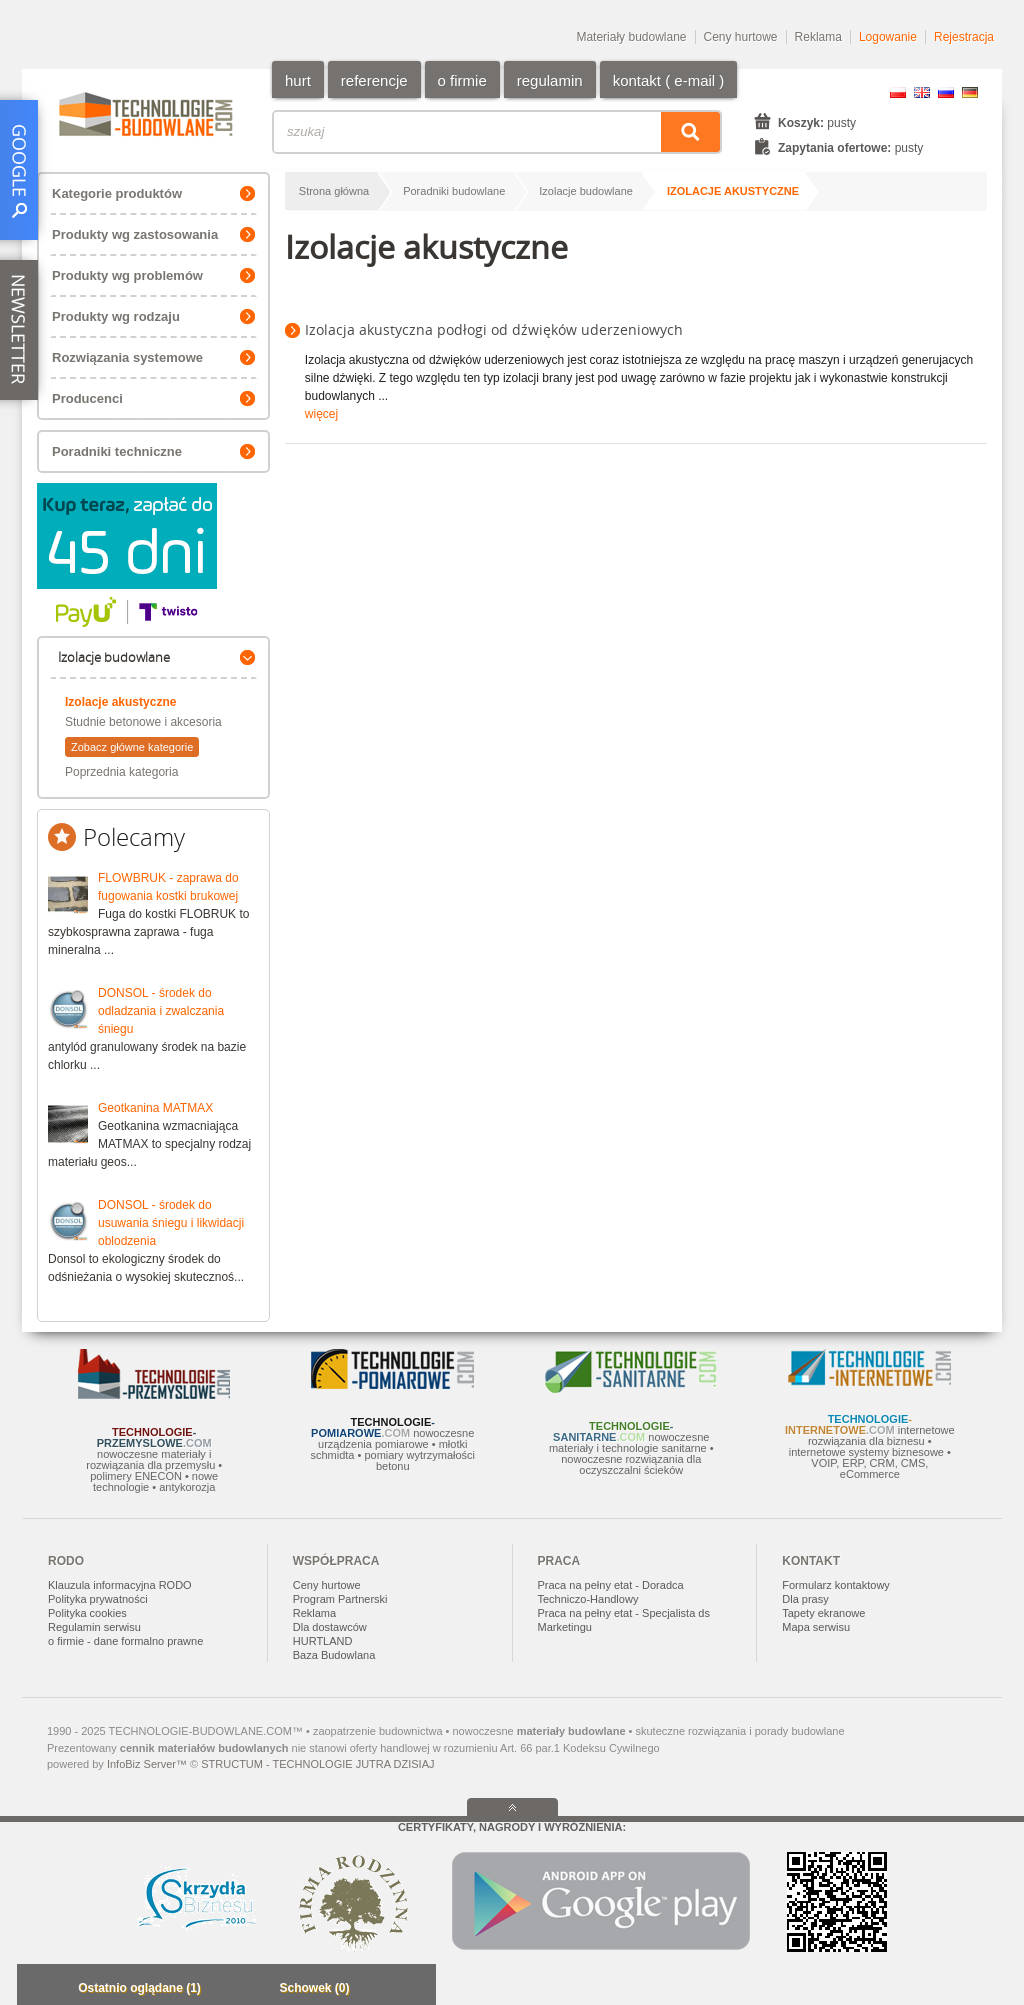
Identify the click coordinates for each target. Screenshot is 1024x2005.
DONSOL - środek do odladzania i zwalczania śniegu (161, 1011)
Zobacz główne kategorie (132, 747)
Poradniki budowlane (454, 191)
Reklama (818, 37)
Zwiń (415, 1989)
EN (922, 92)
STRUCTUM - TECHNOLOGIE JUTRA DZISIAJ (317, 1764)
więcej (321, 414)
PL (898, 92)
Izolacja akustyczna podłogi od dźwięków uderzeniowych (494, 329)
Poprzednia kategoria (121, 772)
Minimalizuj (38, 1989)
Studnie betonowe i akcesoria (143, 722)
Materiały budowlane (631, 37)
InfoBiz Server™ (147, 1764)
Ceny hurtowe (741, 37)
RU (946, 92)
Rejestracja (964, 37)
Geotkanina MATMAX (155, 1108)
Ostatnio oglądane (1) (139, 1988)
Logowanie (888, 37)
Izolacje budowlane (586, 191)
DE (970, 92)
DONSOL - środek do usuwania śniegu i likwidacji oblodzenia (171, 1223)
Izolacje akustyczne (120, 702)
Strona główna (334, 191)
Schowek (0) (314, 1988)
